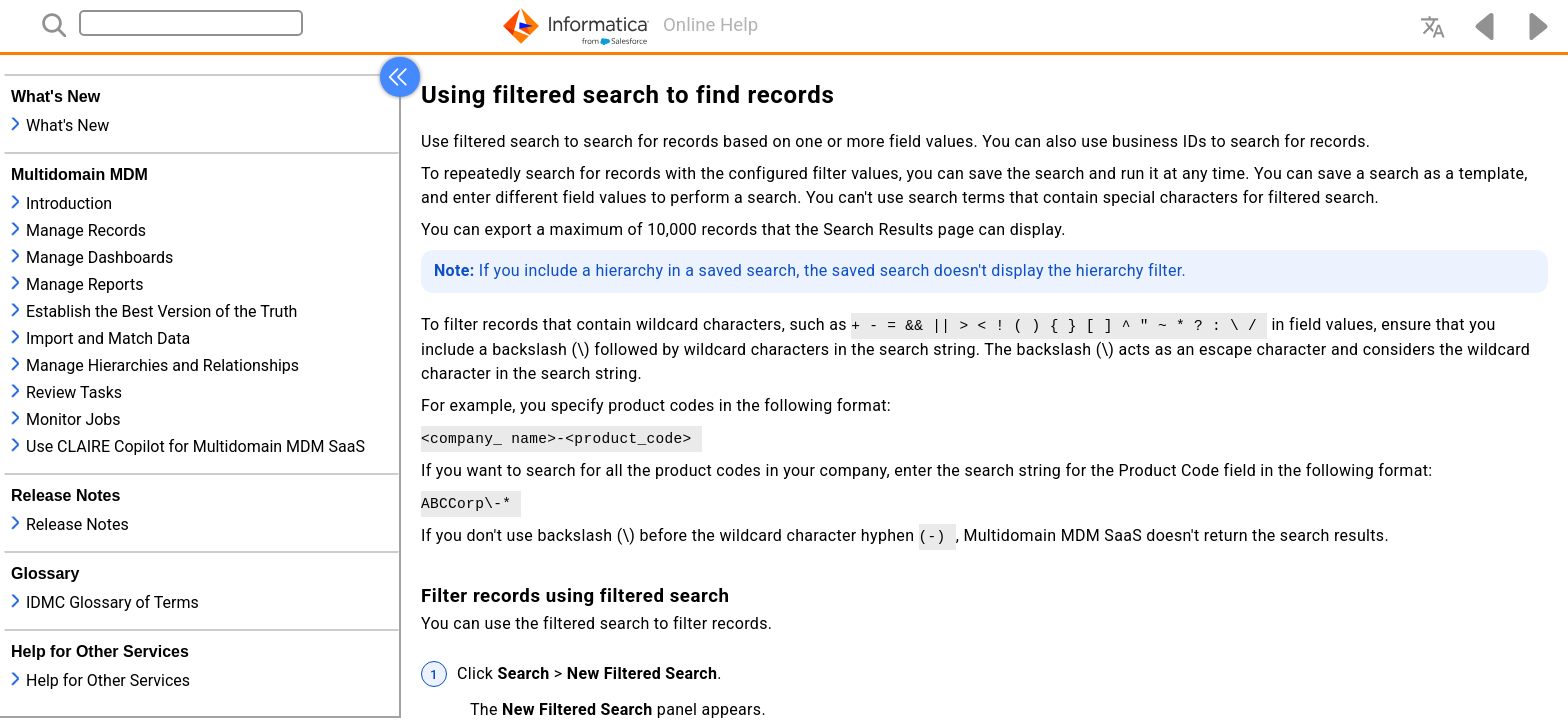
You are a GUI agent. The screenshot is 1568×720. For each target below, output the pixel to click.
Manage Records (86, 230)
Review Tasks (74, 392)
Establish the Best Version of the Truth (161, 311)
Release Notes (77, 524)
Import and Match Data (108, 338)
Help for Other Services (108, 680)
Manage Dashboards (99, 257)
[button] (400, 77)
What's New (67, 125)
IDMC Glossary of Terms (112, 602)
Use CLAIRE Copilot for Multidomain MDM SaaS (195, 446)
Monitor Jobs (73, 419)
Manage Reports (84, 284)
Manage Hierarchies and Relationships (162, 365)
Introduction (69, 203)
